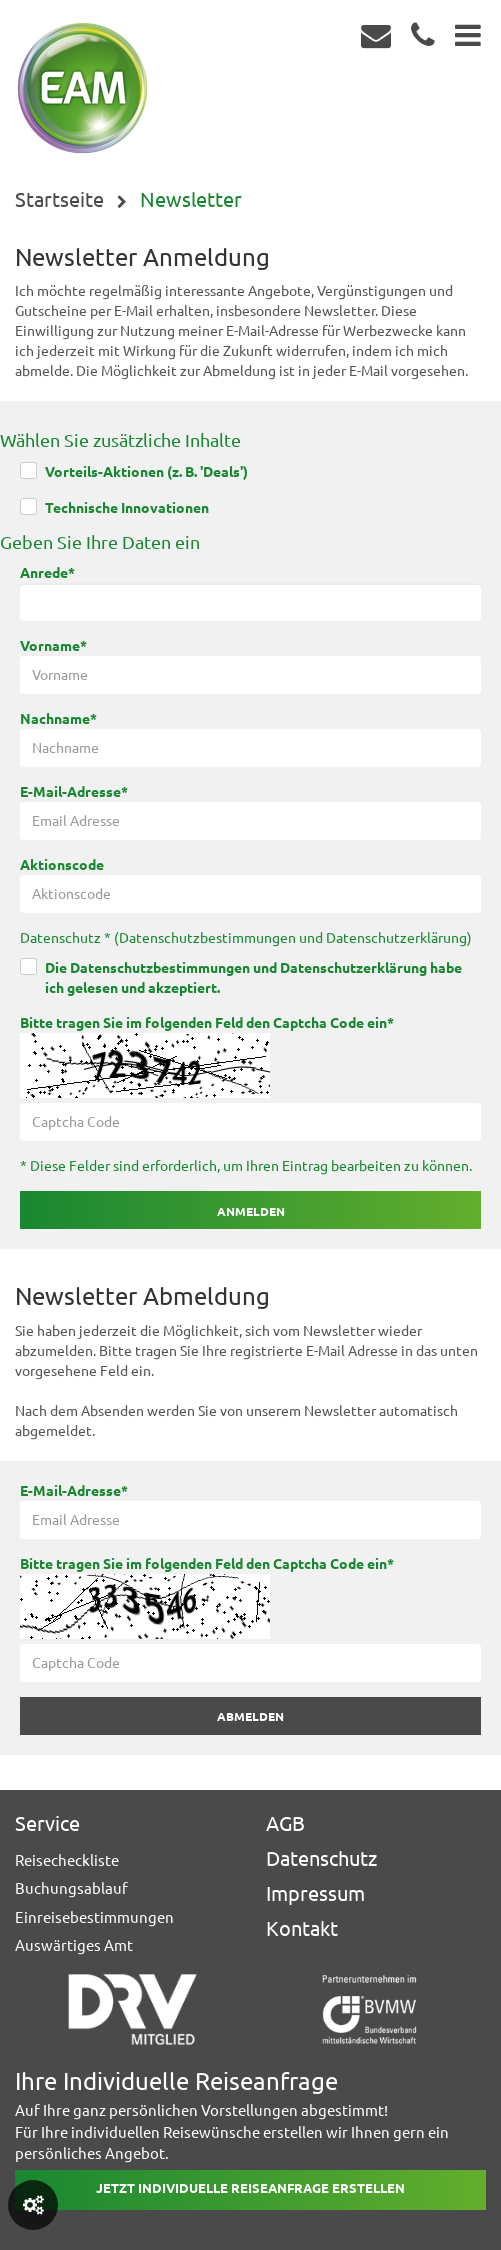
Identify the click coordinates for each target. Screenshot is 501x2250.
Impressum (315, 1893)
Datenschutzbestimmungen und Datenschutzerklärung (293, 938)
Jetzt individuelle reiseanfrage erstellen (250, 2188)
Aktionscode (62, 865)
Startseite (59, 199)
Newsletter (191, 199)
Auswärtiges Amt (74, 1945)
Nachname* (58, 719)
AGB (285, 1823)
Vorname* (53, 646)
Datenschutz (321, 1858)
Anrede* (47, 573)
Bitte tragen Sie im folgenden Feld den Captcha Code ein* (207, 1023)
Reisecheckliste (67, 1860)
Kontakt (302, 1928)
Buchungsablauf (71, 1888)
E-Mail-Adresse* (74, 792)
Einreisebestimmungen (94, 1917)
